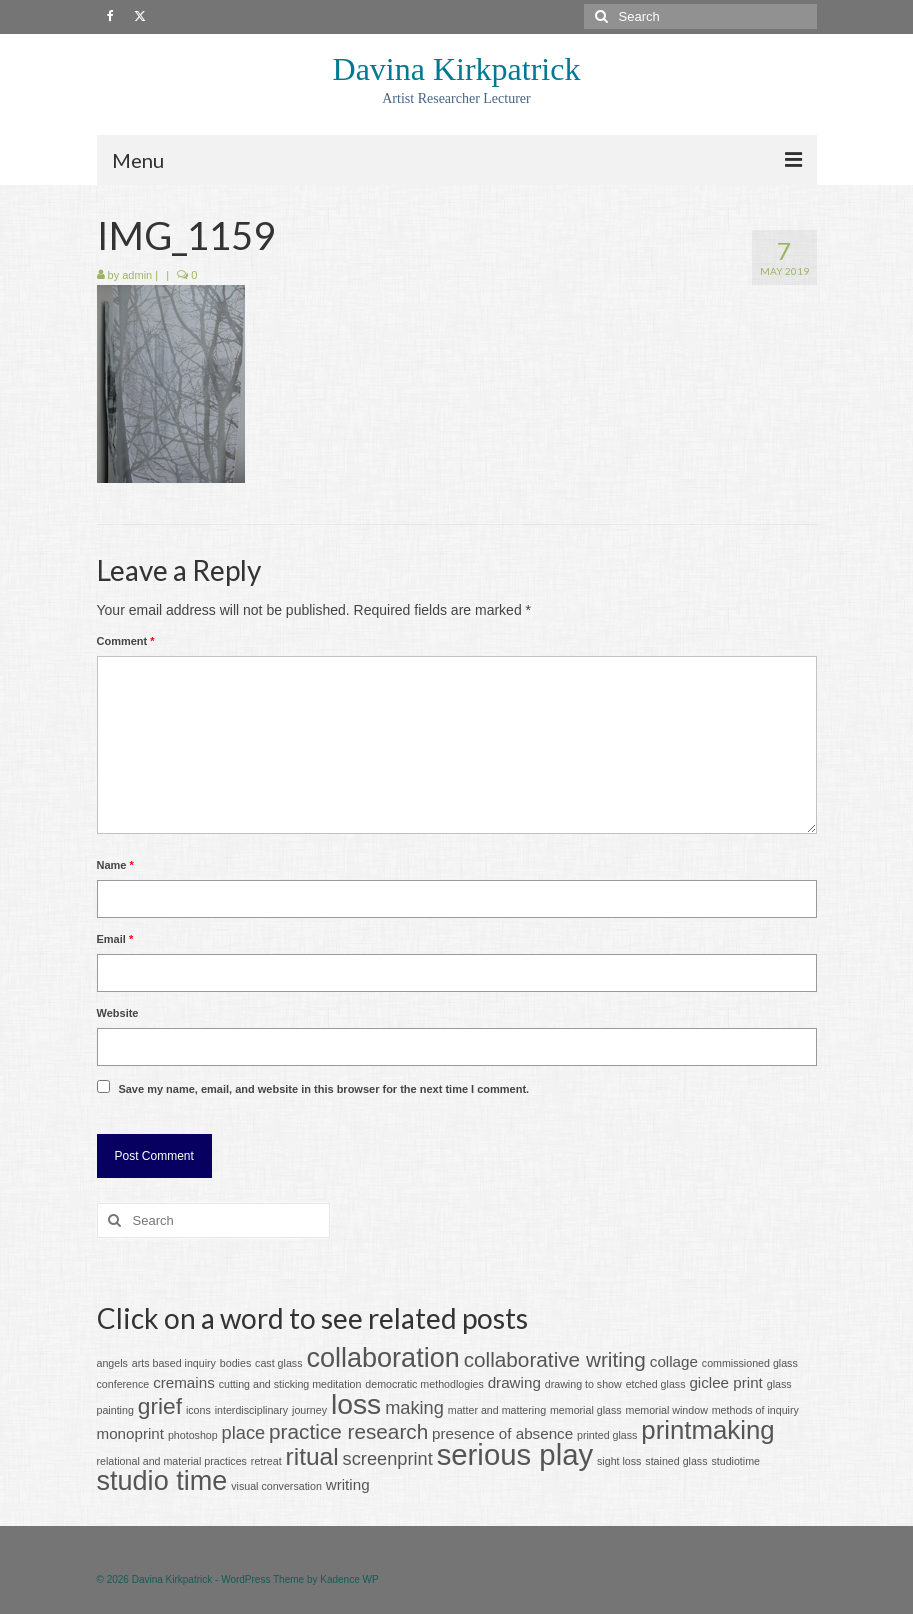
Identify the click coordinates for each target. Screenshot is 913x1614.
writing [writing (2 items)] (348, 1484)
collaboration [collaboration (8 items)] (382, 1358)
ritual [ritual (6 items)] (312, 1456)
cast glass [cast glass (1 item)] (278, 1363)
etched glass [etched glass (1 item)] (656, 1384)
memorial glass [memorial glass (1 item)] (586, 1410)
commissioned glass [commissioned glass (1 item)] (750, 1363)
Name (115, 865)
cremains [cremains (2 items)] (184, 1382)
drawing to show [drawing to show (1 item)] (583, 1384)
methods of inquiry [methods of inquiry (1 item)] (755, 1410)
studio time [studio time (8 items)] (162, 1481)
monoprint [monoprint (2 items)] (131, 1433)
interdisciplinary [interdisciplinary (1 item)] (251, 1410)
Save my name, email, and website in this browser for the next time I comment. (323, 1089)
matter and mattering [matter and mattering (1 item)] (497, 1410)
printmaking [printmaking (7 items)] (707, 1430)
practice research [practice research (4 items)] (348, 1431)
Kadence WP (349, 1579)
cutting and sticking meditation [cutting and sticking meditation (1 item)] (290, 1384)
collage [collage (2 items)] (674, 1361)
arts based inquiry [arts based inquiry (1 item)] (174, 1363)
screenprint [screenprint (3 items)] (388, 1458)
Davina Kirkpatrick (457, 69)
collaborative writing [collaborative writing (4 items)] (555, 1359)
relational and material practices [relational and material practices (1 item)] (172, 1461)
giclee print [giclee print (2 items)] (725, 1382)
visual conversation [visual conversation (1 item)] (276, 1486)
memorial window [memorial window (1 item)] (667, 1410)
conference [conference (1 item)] (123, 1384)
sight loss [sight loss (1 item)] (619, 1461)
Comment (126, 641)
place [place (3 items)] (244, 1432)
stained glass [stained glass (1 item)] (676, 1461)
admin (137, 275)
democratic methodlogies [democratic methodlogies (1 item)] (424, 1384)
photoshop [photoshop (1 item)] (193, 1435)
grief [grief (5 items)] (160, 1406)
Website (118, 1013)
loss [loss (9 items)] (356, 1404)
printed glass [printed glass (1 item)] (607, 1435)
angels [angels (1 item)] (112, 1363)
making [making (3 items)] (414, 1407)
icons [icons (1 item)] (198, 1410)
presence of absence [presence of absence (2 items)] (502, 1433)
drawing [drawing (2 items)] (514, 1382)
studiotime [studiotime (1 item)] (735, 1461)
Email (115, 939)
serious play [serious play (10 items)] (515, 1454)
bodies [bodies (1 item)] (235, 1363)
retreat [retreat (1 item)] (266, 1461)
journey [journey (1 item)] (309, 1410)
